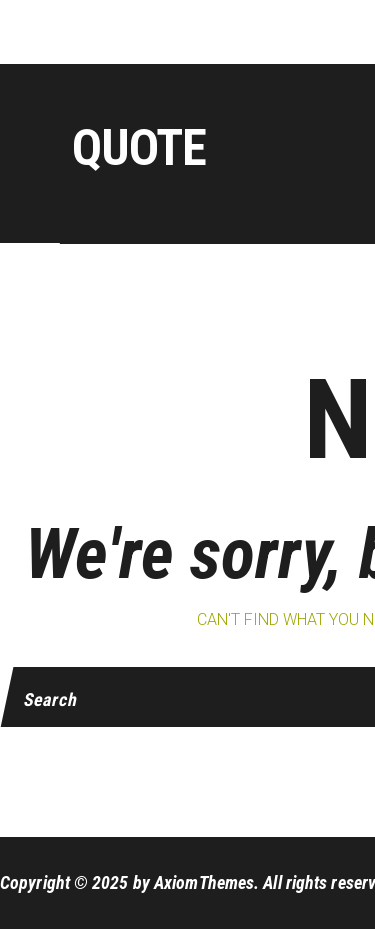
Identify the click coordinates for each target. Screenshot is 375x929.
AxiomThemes (204, 882)
